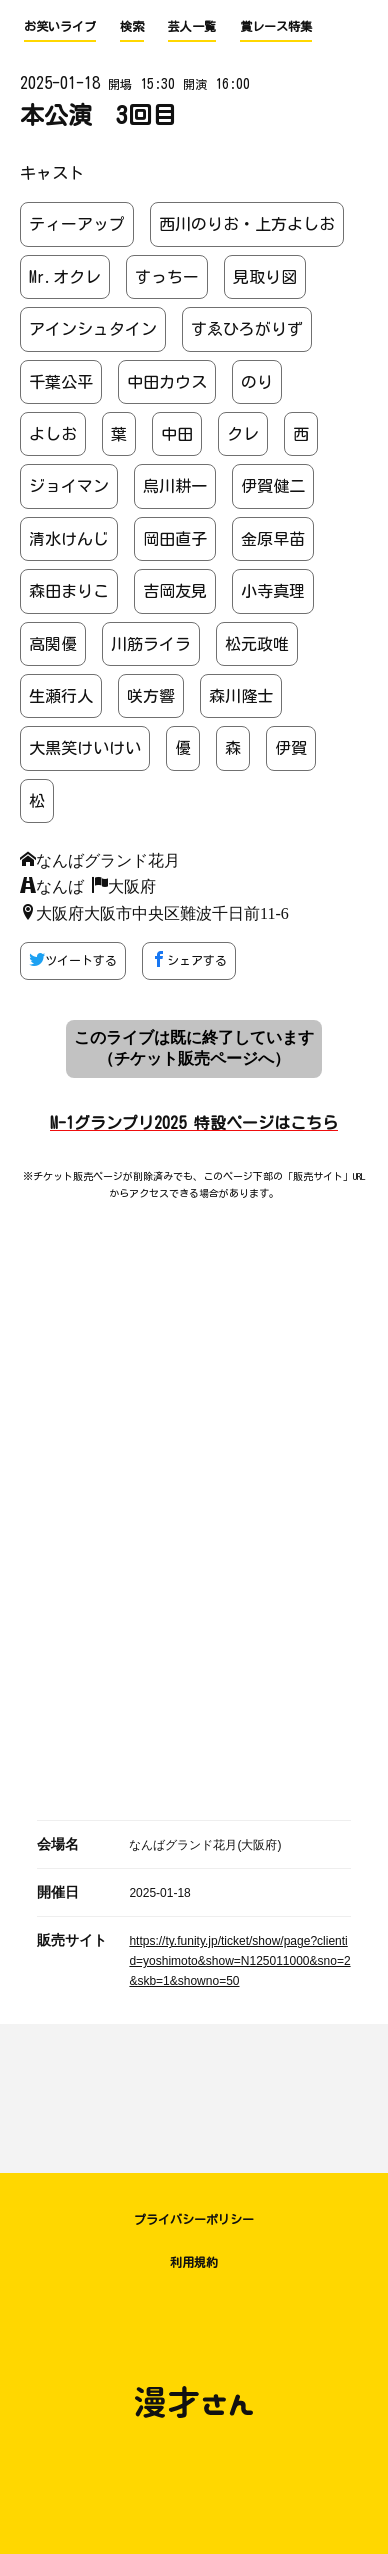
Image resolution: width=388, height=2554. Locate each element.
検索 (132, 26)
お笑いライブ (60, 26)
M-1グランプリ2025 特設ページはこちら (194, 1123)
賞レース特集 (276, 26)
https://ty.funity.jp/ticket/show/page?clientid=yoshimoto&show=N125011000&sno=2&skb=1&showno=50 (239, 1961)
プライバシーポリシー (194, 2219)
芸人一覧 (192, 26)
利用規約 (194, 2262)
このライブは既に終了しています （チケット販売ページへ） (194, 1048)
